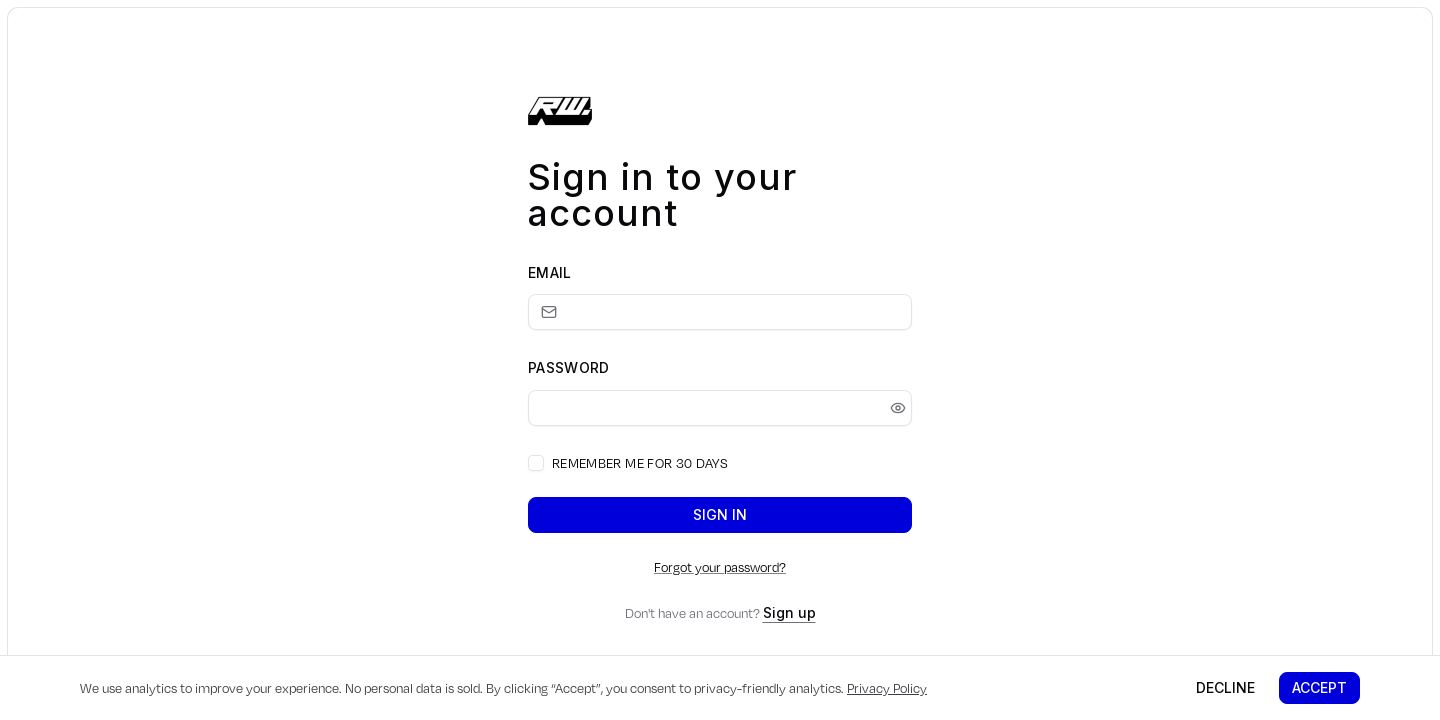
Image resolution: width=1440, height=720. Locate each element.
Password (569, 367)
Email (550, 272)
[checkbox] (536, 463)
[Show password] (898, 408)
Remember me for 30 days (640, 463)
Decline (1225, 687)
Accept (1319, 687)
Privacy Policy (887, 688)
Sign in (720, 514)
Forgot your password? (720, 567)
